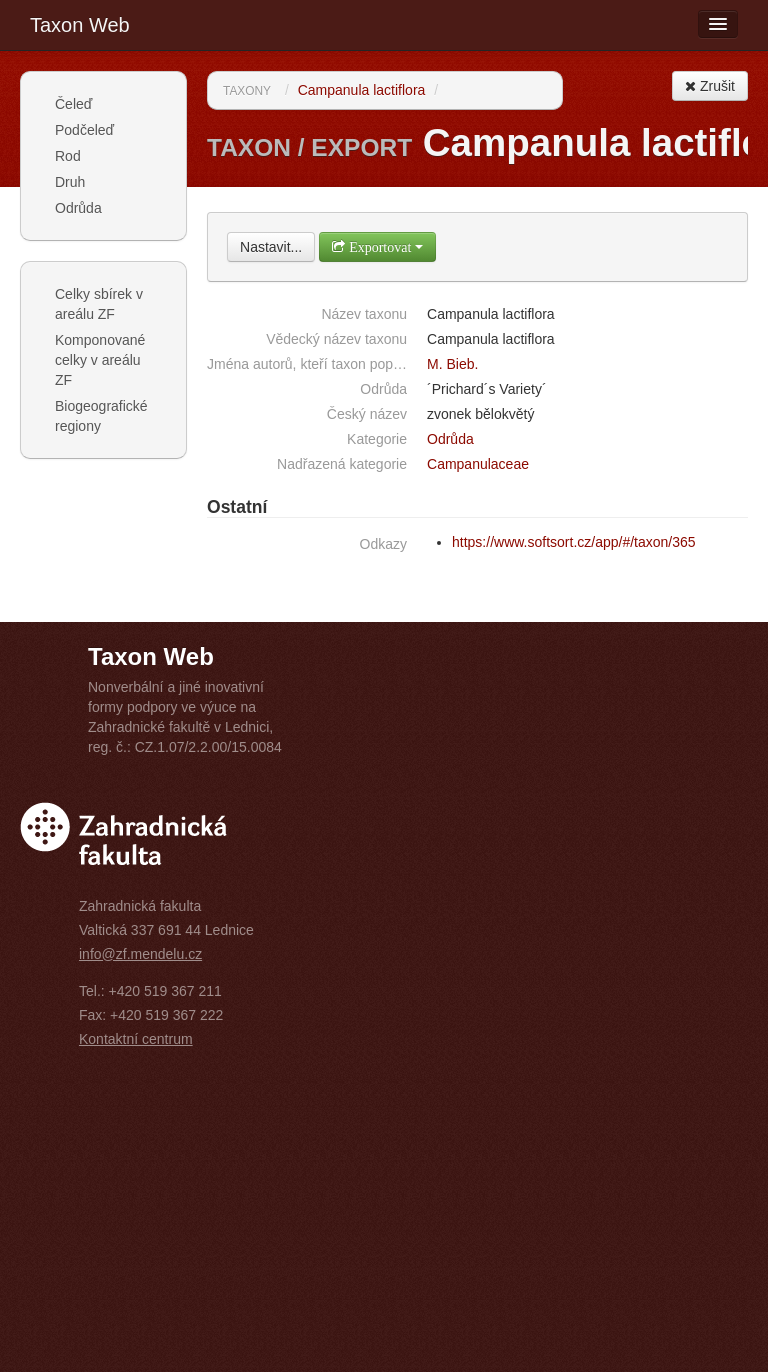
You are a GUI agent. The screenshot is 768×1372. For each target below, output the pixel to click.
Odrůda (78, 208)
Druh (70, 182)
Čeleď (73, 104)
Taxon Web (80, 25)
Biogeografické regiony (101, 416)
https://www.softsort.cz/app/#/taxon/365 (574, 542)
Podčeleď (84, 130)
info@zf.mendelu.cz (140, 954)
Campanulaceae (478, 464)
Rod (68, 156)
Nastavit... (271, 247)
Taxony (247, 91)
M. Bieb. (452, 364)
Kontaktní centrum (136, 1039)
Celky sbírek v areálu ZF (99, 304)
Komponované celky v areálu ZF (100, 360)
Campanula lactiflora (362, 90)
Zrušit (710, 86)
